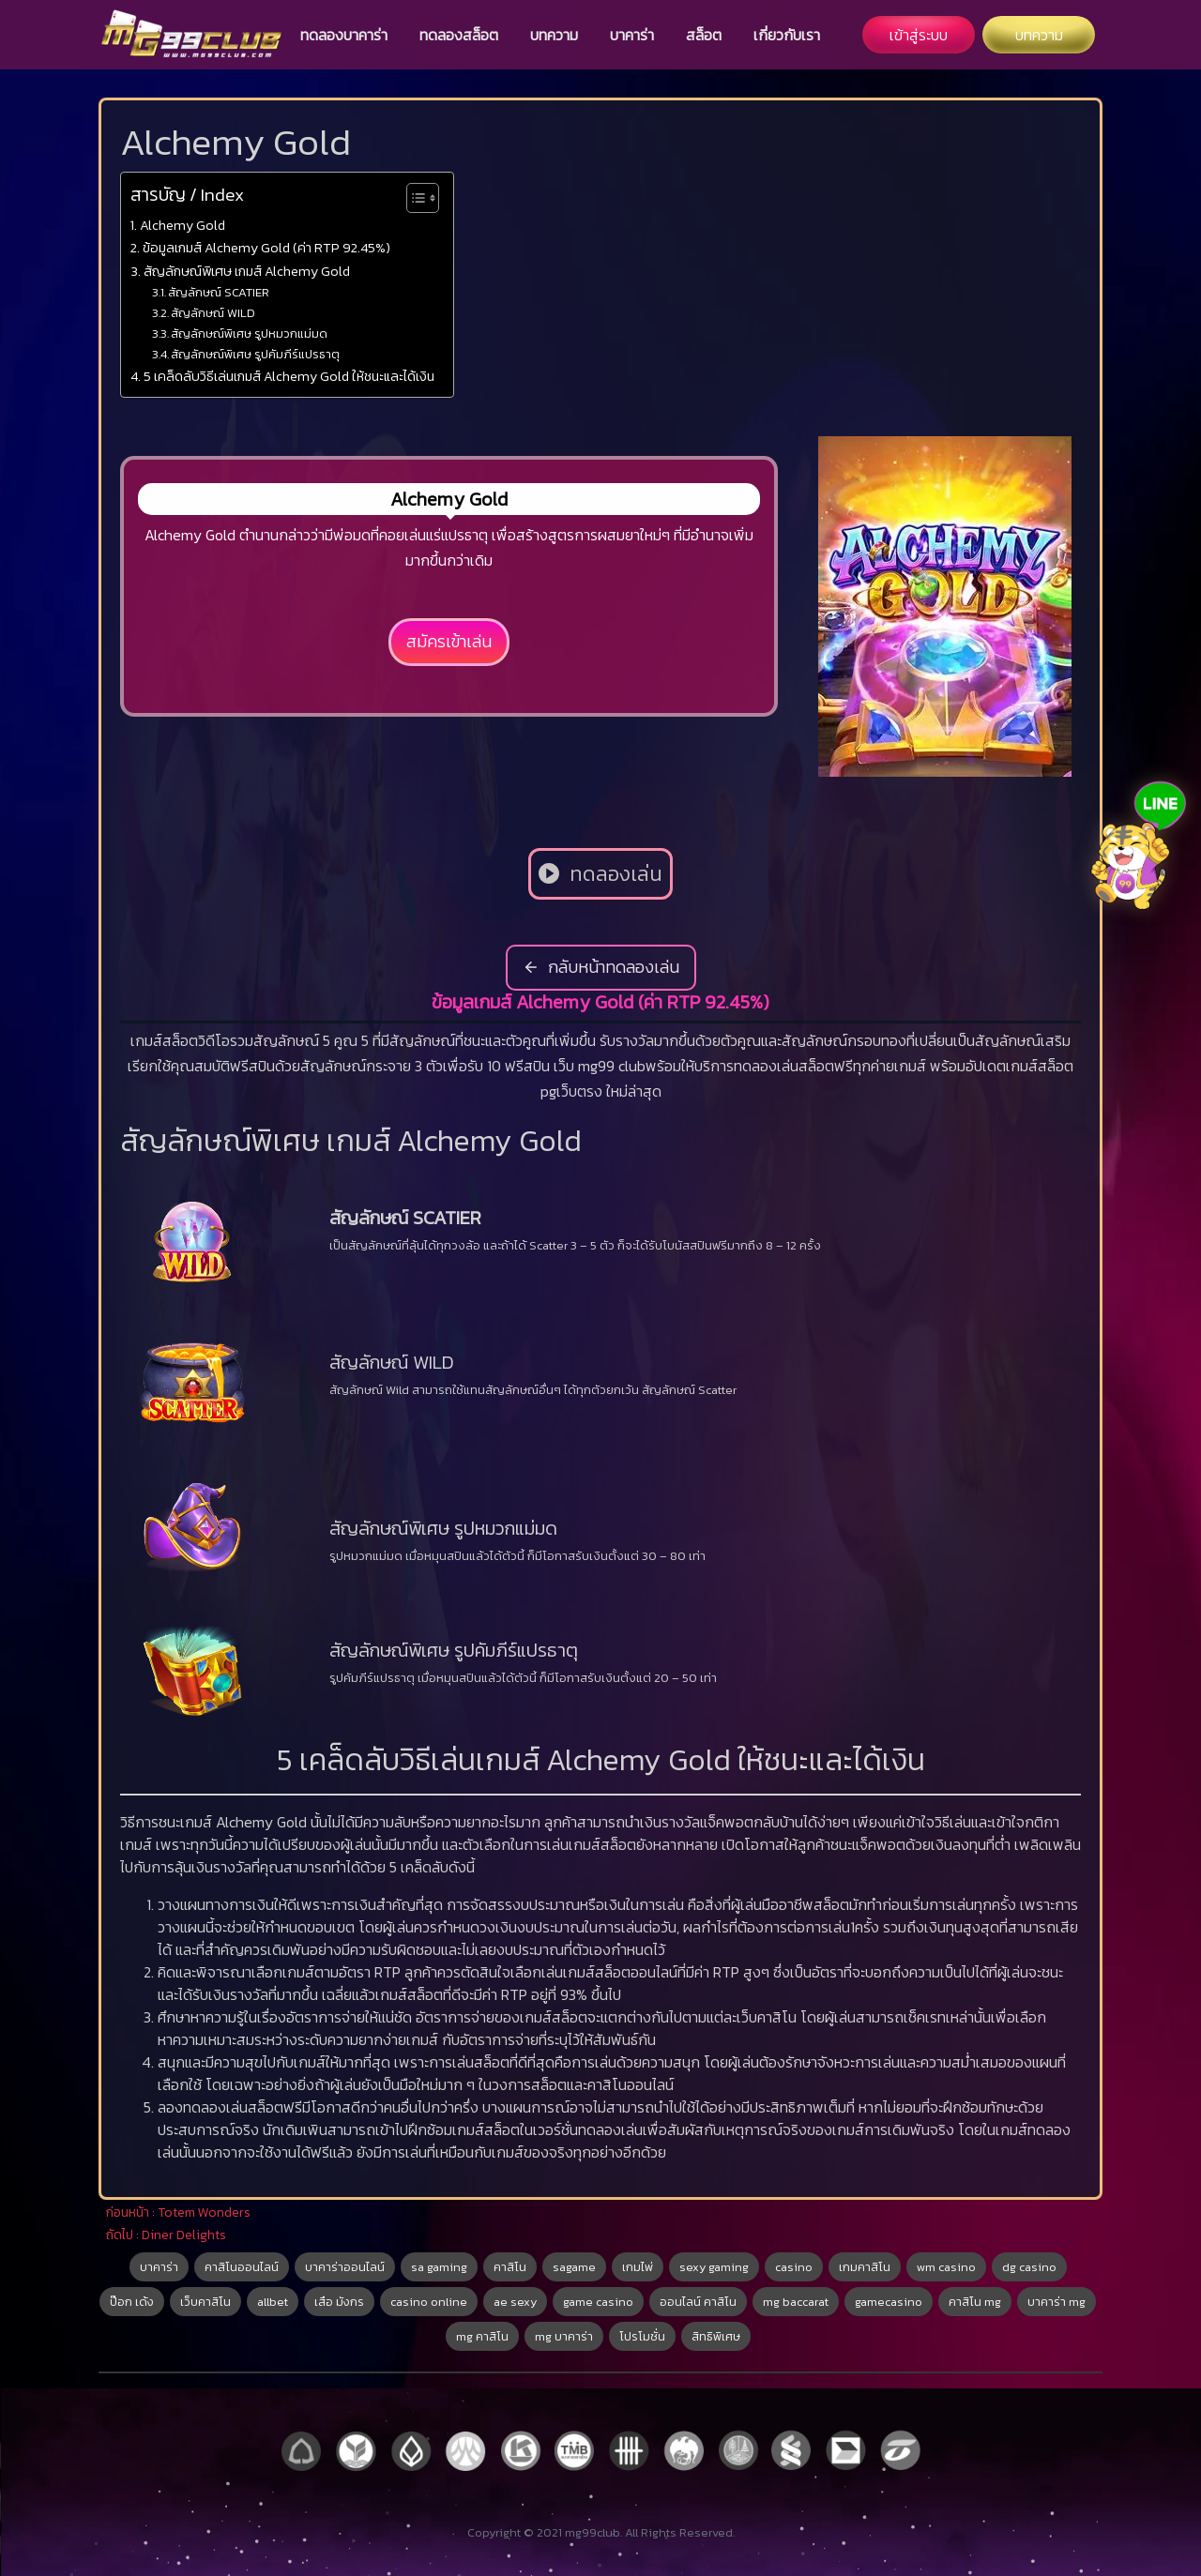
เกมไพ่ (637, 2267)
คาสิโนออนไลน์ (242, 2267)
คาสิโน (510, 2267)
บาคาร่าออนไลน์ (345, 2267)
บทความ (554, 34)
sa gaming (439, 2267)
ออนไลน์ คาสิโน (698, 2302)
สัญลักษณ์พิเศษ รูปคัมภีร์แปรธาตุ (255, 354)
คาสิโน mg (975, 2302)
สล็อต (704, 34)
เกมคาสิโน (864, 2267)
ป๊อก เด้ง (132, 2302)
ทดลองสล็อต (458, 34)
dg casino (1029, 2267)
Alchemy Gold (182, 225)
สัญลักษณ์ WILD (213, 313)
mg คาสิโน (482, 2336)
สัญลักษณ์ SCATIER (218, 292)
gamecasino (888, 2302)
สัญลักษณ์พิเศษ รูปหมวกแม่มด (249, 333)
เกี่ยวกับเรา (786, 34)
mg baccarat (796, 2302)
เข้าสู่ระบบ (918, 34)
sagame (574, 2267)
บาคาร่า (632, 34)
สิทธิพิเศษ (716, 2336)
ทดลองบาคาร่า (344, 34)
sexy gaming (714, 2267)
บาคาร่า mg (1056, 2302)
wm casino (946, 2267)
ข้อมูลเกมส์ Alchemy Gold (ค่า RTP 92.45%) (266, 247)
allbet (272, 2302)
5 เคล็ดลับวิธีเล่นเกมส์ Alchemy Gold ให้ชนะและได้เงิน (289, 376)
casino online (428, 2302)
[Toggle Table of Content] (413, 198)
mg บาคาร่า (564, 2336)
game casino (598, 2302)
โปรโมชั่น (642, 2336)
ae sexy (515, 2302)
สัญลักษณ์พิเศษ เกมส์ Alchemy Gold (247, 271)
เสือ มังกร (339, 2302)
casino (794, 2267)
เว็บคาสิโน (205, 2302)
